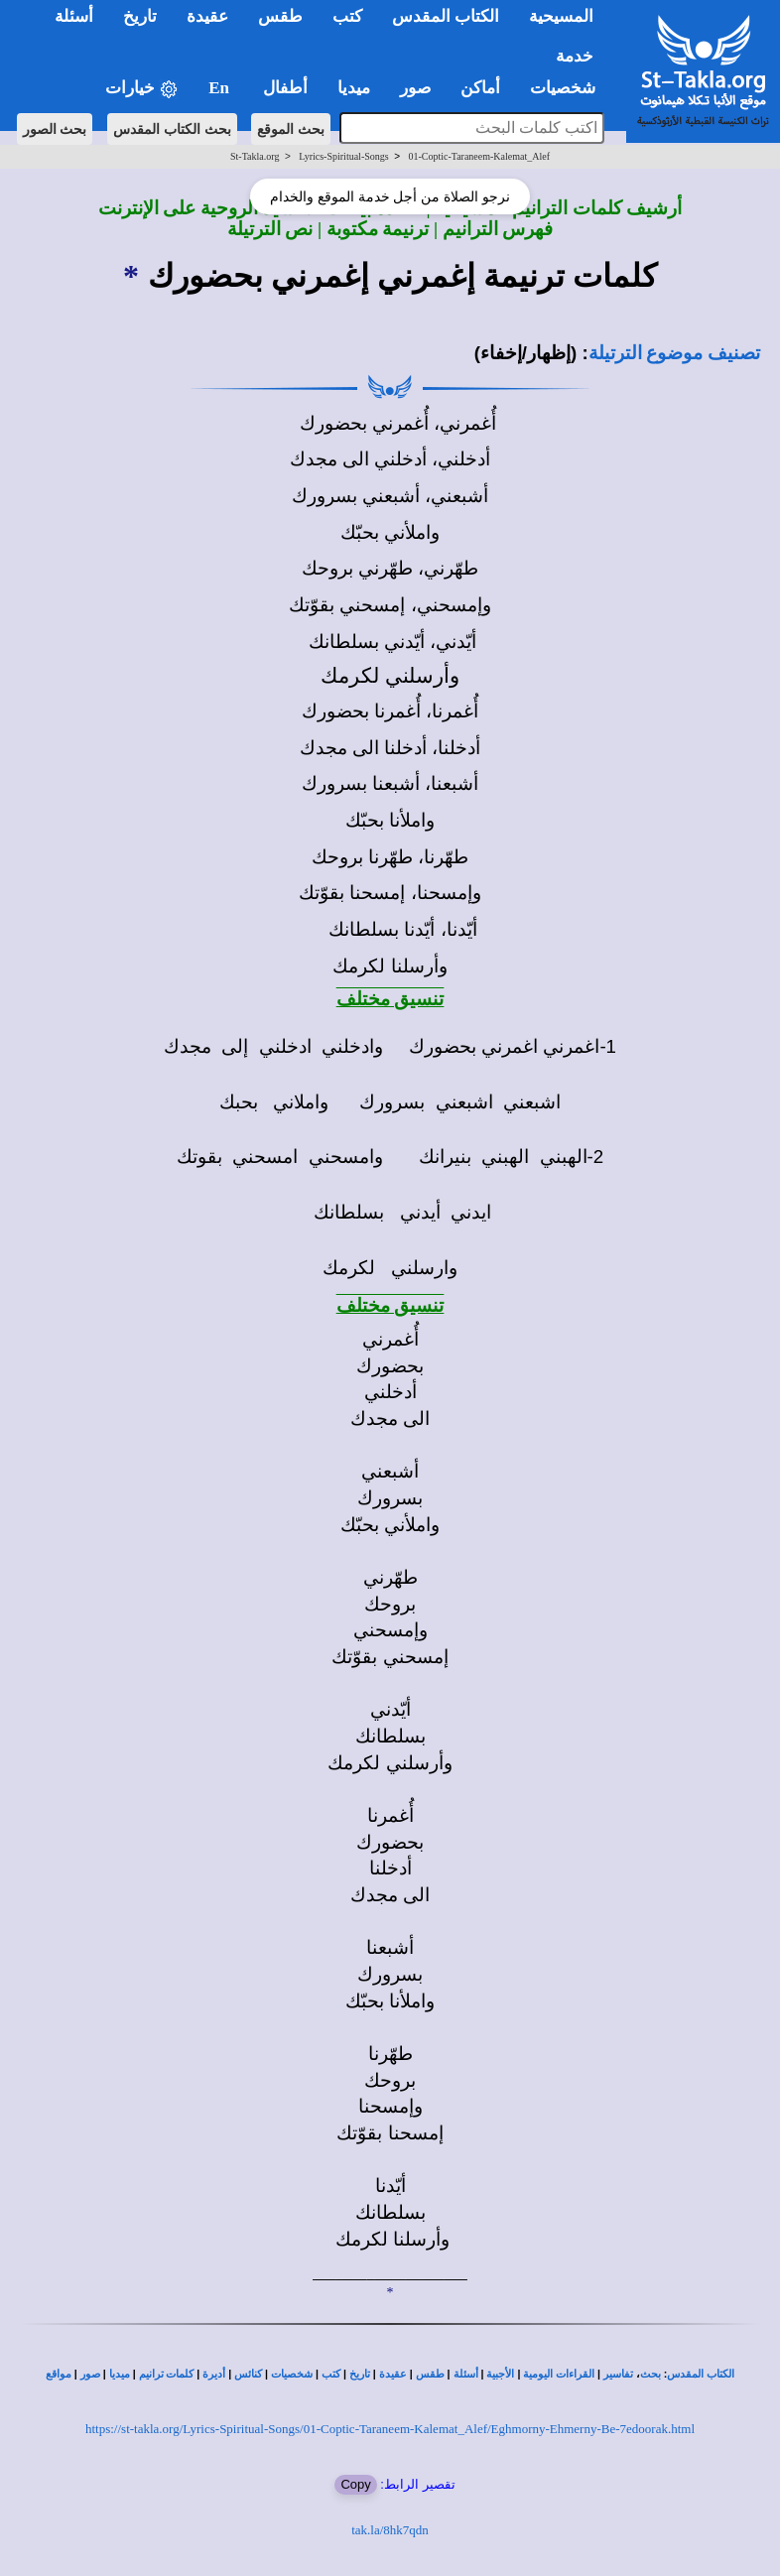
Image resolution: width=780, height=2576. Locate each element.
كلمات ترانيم (167, 2374)
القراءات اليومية (558, 2374)
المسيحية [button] (561, 16)
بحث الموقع (291, 129)
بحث (650, 2374)
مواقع (58, 2374)
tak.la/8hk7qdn (390, 2529)
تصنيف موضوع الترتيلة (674, 352)
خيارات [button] (142, 88)
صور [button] (415, 87)
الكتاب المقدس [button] (445, 16)
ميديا (119, 2374)
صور (90, 2374)
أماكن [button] (480, 87)
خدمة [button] (574, 56)
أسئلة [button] (74, 16)
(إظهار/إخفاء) (526, 352)
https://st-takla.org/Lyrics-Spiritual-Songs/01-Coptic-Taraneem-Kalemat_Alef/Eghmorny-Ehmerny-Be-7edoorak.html (390, 2428)
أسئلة (466, 2374)
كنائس (248, 2374)
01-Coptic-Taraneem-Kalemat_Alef (479, 156)
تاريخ (359, 2374)
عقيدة (393, 2374)
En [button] (220, 87)
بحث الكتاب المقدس (172, 129)
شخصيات (292, 2374)
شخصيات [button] (569, 87)
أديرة (213, 2374)
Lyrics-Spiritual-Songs (344, 156)
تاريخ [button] (140, 16)
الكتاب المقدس (700, 2374)
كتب (331, 2374)
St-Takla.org (254, 156)
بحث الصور (55, 129)
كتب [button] (347, 16)
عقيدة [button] (207, 16)
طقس (430, 2374)
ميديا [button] (353, 87)
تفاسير (618, 2374)
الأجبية (500, 2374)
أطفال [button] (285, 87)
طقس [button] (280, 16)
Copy (355, 2484)
